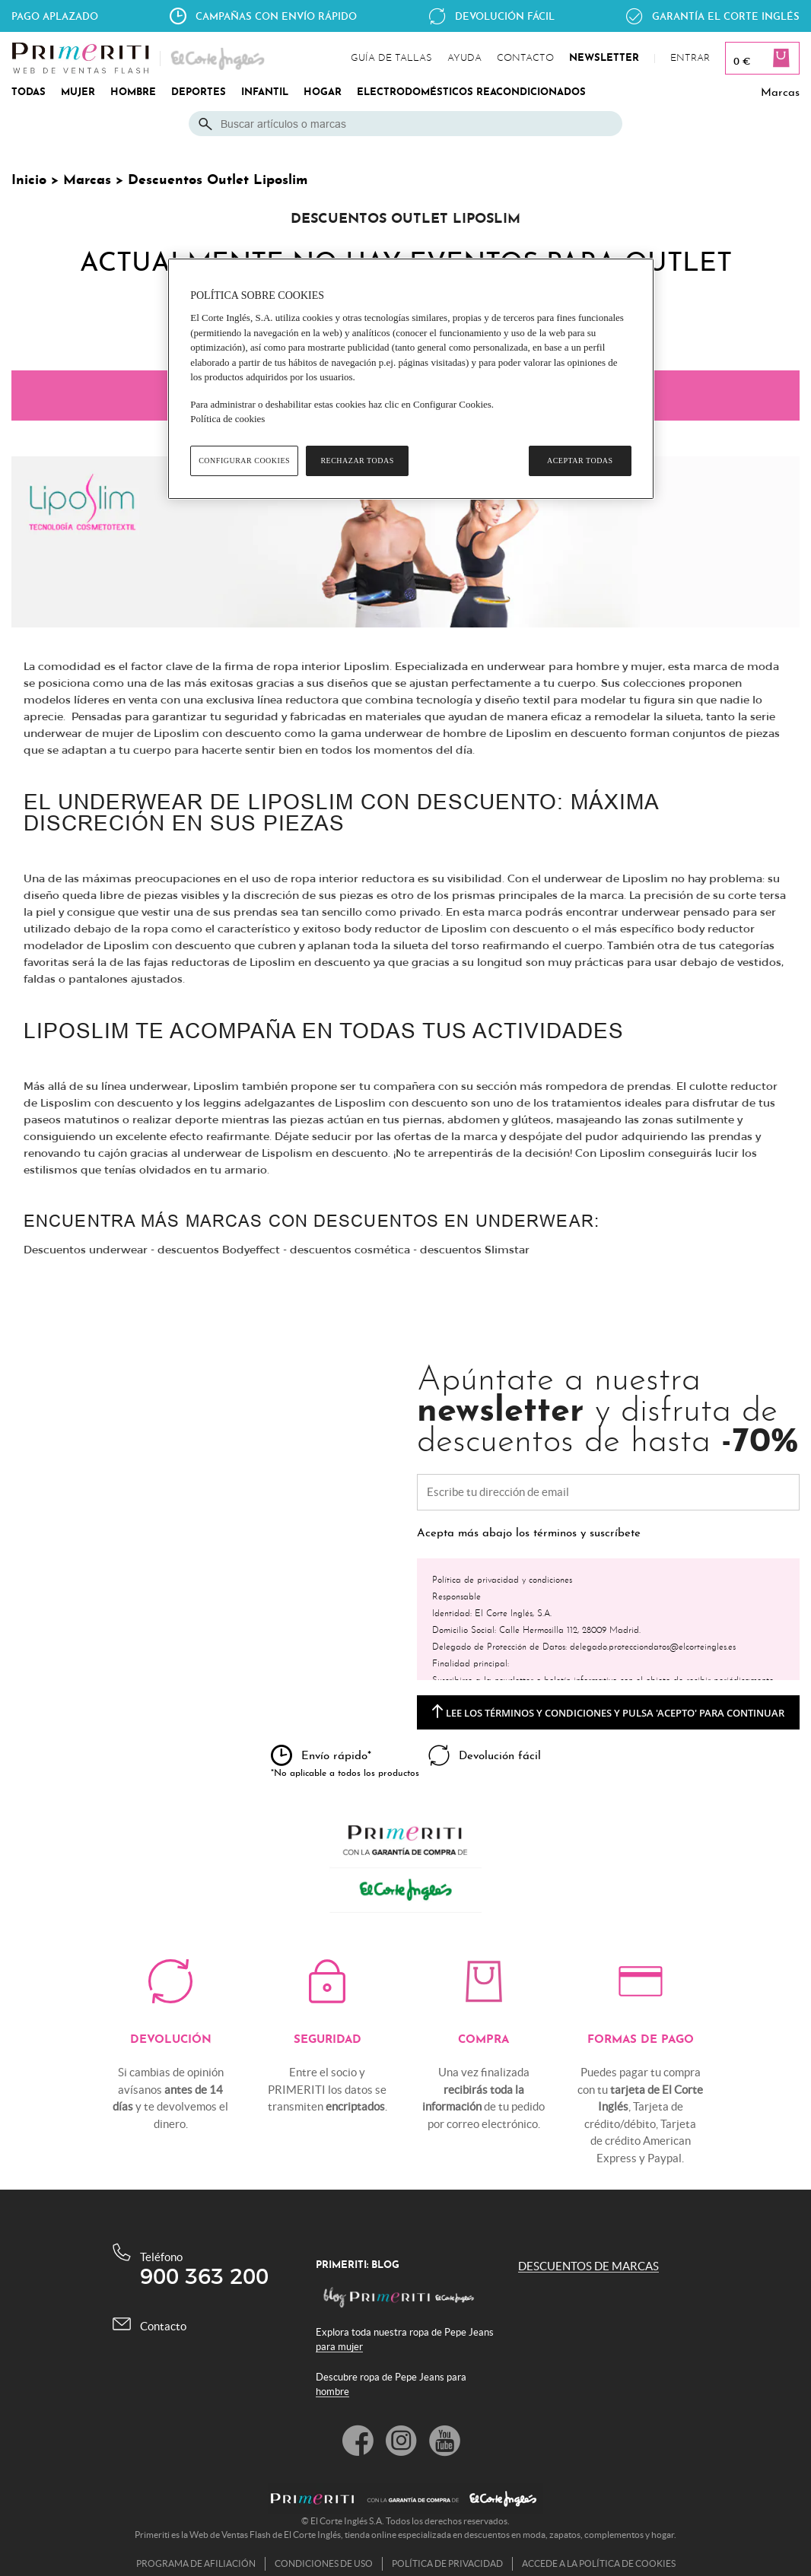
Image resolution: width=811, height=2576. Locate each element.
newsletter (604, 58)
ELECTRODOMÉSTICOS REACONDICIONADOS (471, 92)
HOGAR (323, 92)
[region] (410, 379)
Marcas (780, 93)
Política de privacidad (447, 2563)
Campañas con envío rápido (276, 16)
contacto (525, 58)
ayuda (464, 58)
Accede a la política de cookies (599, 2563)
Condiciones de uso (324, 2563)
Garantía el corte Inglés (726, 16)
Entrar (690, 58)
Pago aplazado (54, 16)
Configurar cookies (244, 460)
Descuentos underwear (86, 1250)
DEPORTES (198, 92)
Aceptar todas (580, 460)
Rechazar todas (356, 460)
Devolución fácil (505, 16)
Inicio (28, 180)
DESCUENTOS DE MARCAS (588, 2266)
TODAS (28, 92)
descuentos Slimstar (475, 1250)
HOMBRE (133, 92)
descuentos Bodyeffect (218, 1250)
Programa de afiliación (196, 2563)
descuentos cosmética (350, 1250)
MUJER (78, 92)
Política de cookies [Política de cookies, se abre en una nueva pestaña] (227, 418)
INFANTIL (264, 92)
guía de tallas (391, 58)
